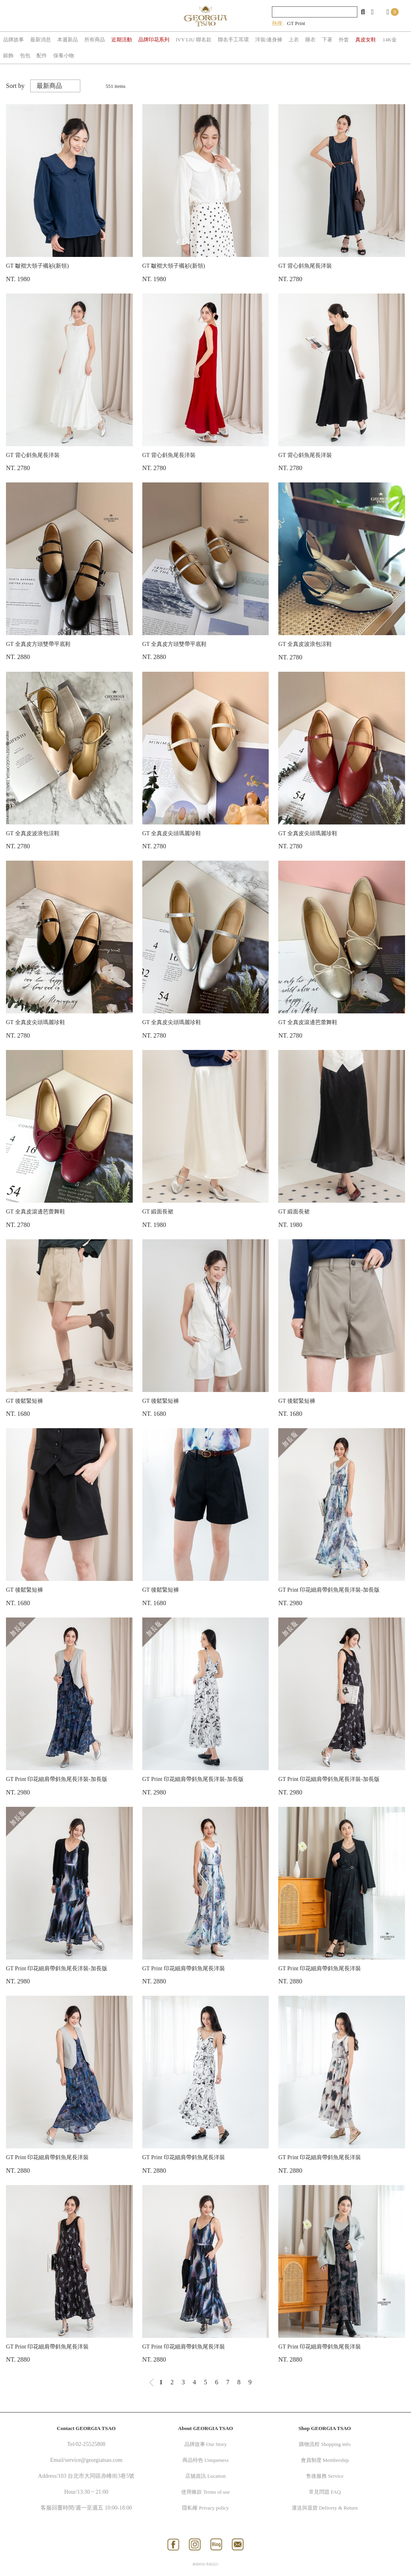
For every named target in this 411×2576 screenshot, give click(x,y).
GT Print (296, 23)
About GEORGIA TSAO (205, 2428)
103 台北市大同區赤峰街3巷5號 (96, 2476)
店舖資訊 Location (205, 2476)
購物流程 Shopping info (324, 2444)
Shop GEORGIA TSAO (325, 2428)
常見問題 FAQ (325, 2492)
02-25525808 (90, 2444)
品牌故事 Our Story (205, 2444)
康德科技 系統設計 (205, 2564)
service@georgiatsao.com (93, 2460)
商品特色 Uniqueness (205, 2460)
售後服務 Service (324, 2476)
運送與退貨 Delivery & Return (325, 2508)
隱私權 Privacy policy (205, 2508)
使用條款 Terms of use (205, 2492)
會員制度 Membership (325, 2460)
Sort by (15, 85)
